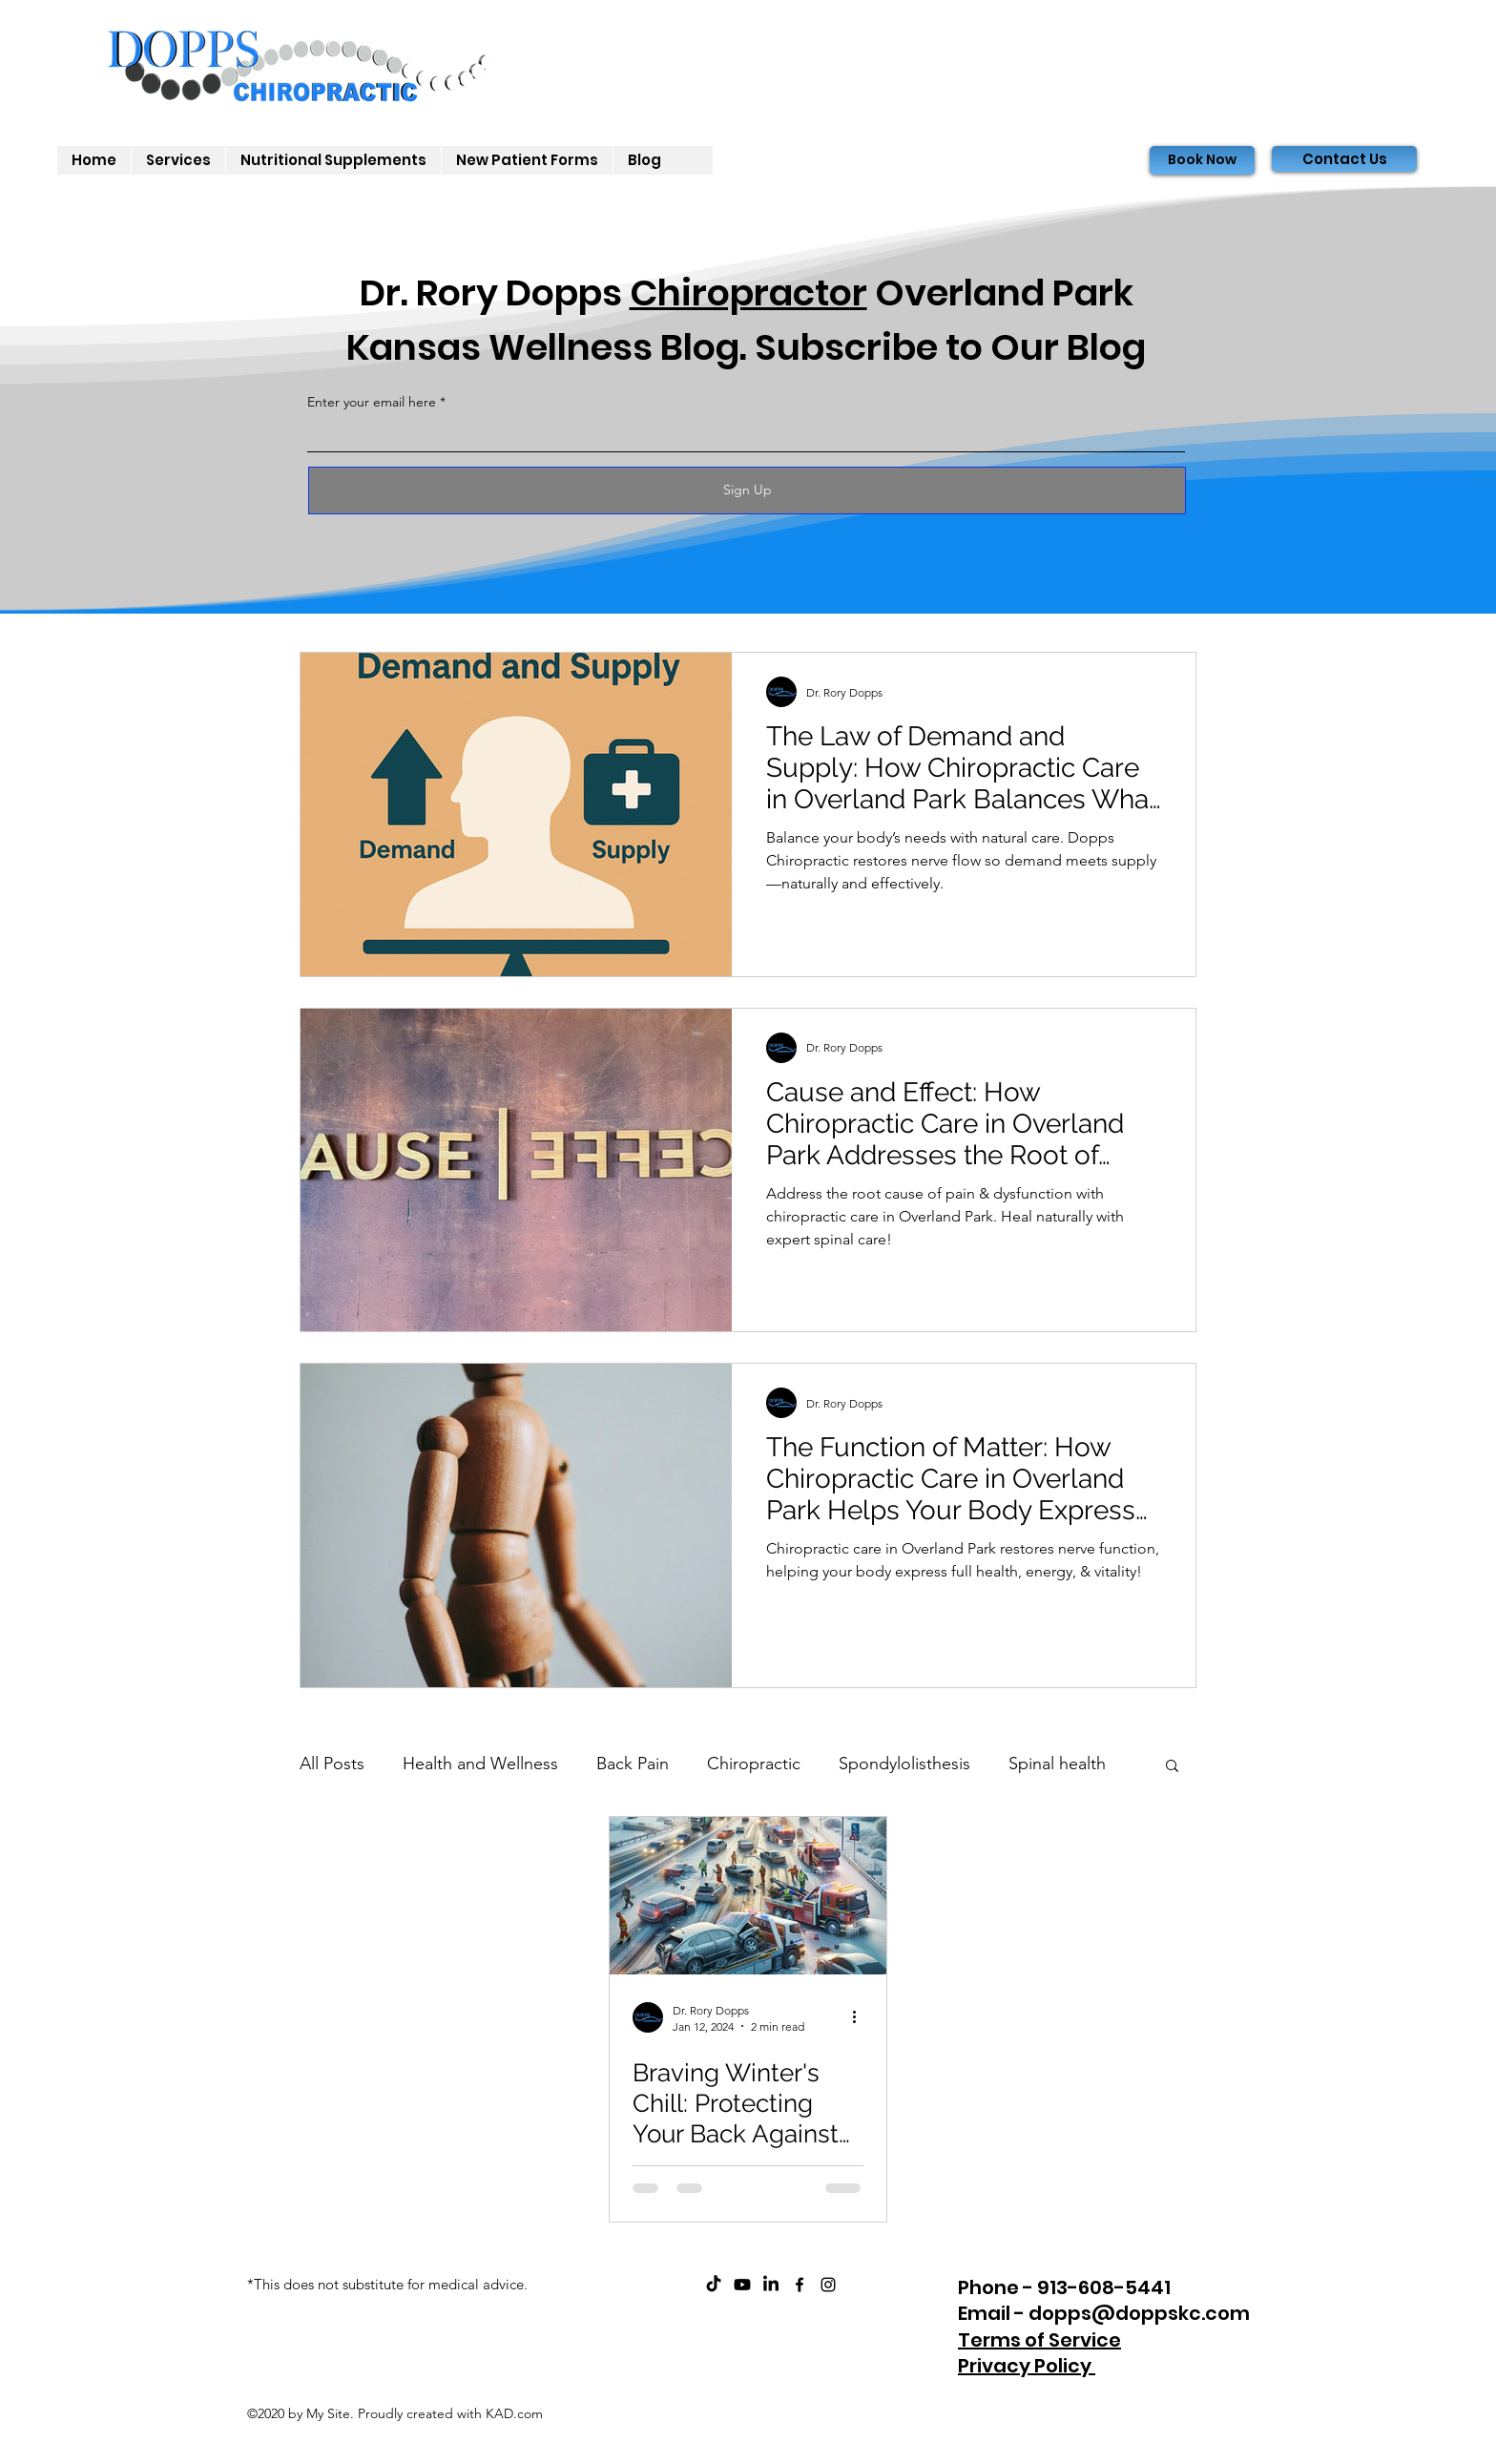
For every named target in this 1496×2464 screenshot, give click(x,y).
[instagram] (828, 2284)
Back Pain (632, 1763)
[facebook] (799, 2284)
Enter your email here (371, 401)
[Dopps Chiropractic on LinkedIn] (770, 2284)
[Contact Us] (1344, 159)
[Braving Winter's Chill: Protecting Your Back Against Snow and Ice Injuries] (748, 1895)
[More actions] (860, 2017)
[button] (1172, 1767)
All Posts (332, 1763)
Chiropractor (748, 292)
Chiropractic (753, 1763)
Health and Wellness (480, 1763)
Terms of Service (1039, 2340)
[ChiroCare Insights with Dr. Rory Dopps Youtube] (742, 2284)
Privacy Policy (1026, 2365)
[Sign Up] (747, 490)
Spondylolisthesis (904, 1763)
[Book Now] (1202, 160)
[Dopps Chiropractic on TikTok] (713, 2284)
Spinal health (1057, 1763)
